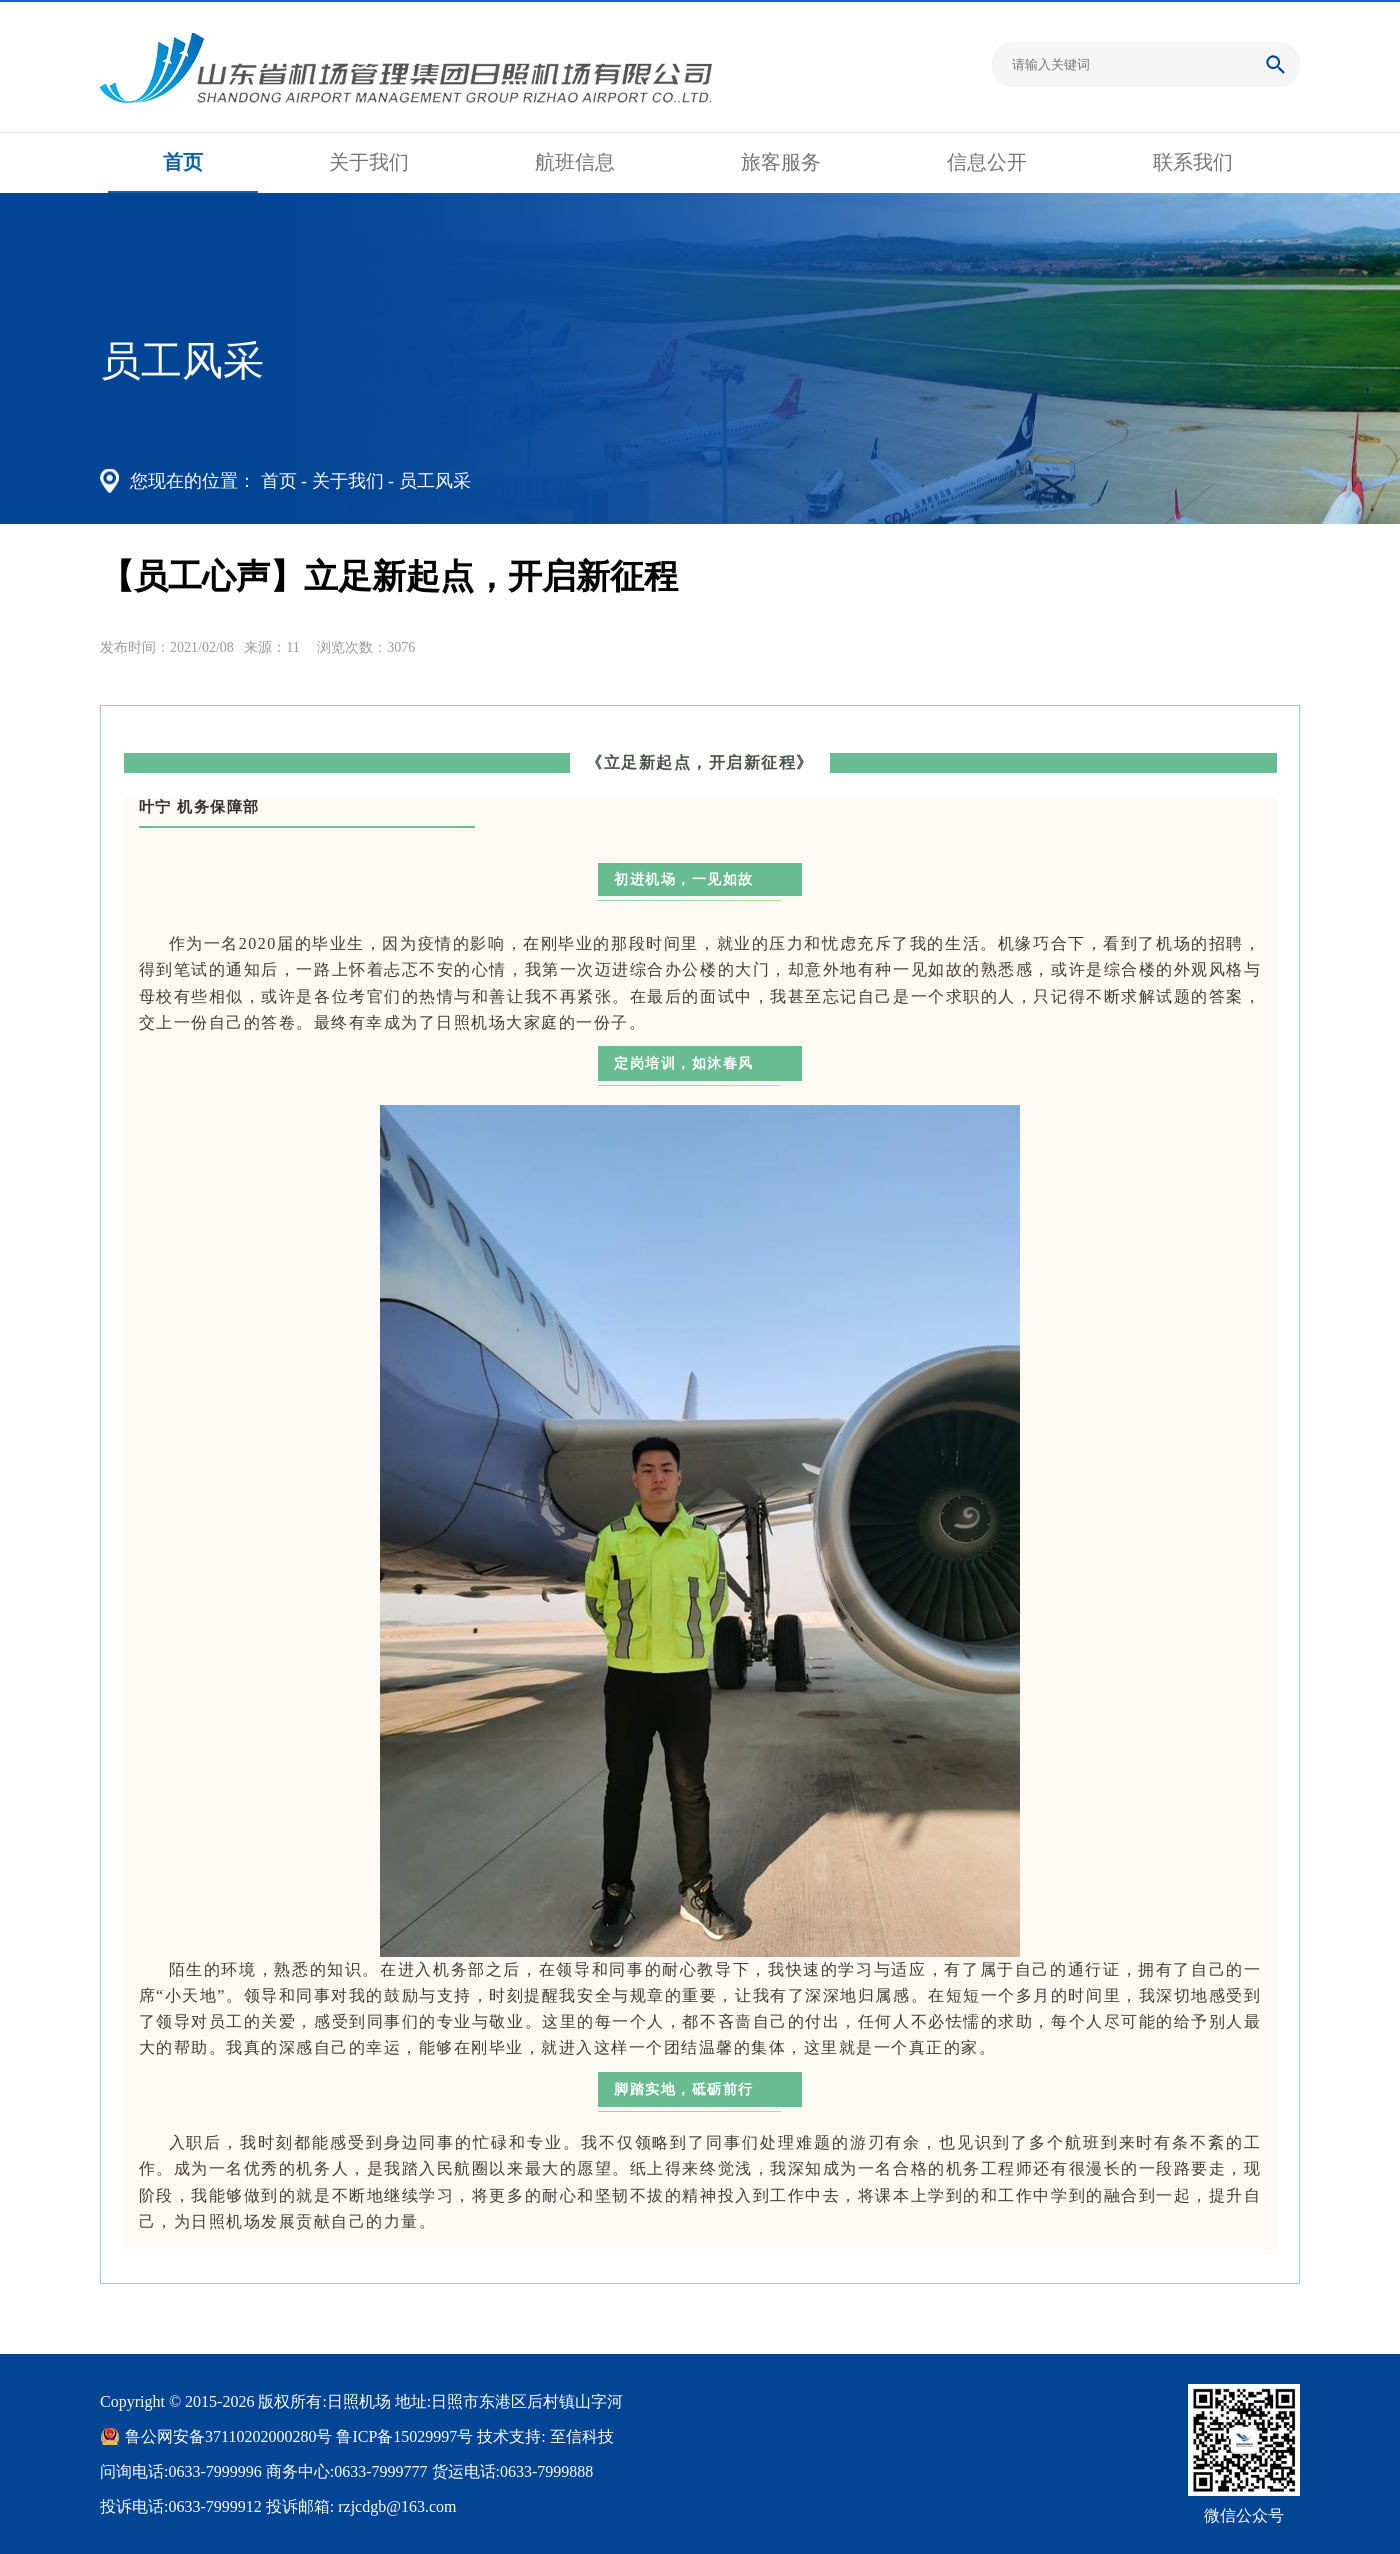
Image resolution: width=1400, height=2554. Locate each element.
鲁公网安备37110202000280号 (228, 2436)
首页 (183, 162)
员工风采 (435, 481)
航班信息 (575, 162)
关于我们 (369, 162)
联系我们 (1193, 162)
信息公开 (987, 162)
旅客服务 (781, 162)
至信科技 (582, 2436)
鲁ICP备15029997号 (404, 2436)
